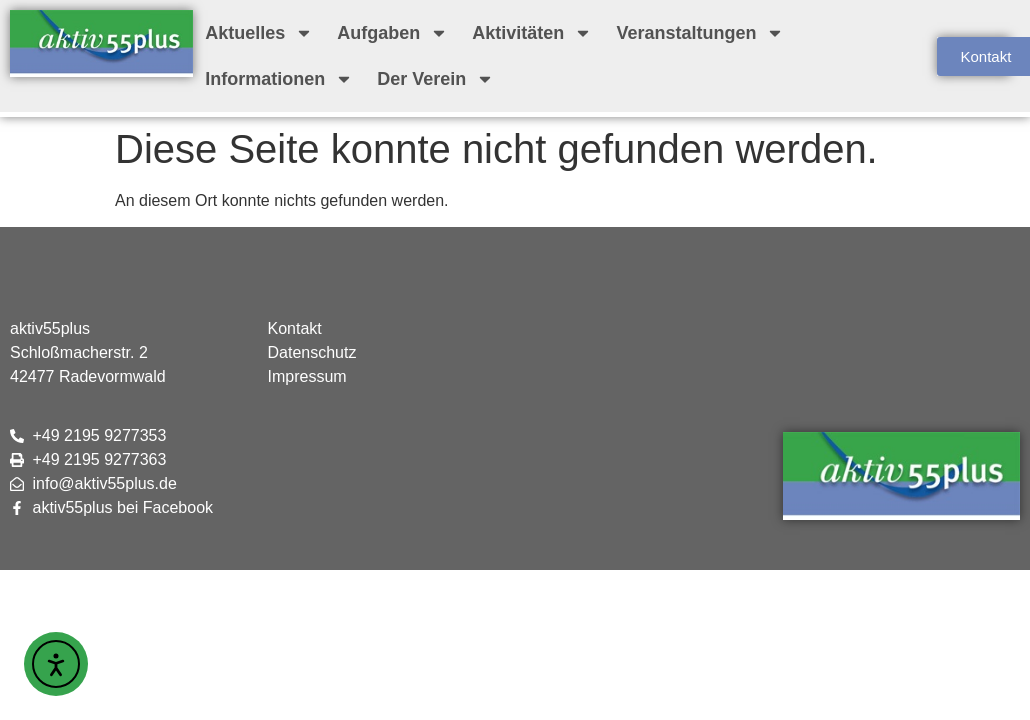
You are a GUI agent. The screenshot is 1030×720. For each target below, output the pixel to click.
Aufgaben (392, 33)
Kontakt (295, 328)
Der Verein (435, 79)
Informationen (279, 79)
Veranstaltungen (700, 33)
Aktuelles (259, 33)
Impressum (307, 376)
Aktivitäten (532, 33)
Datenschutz (312, 352)
